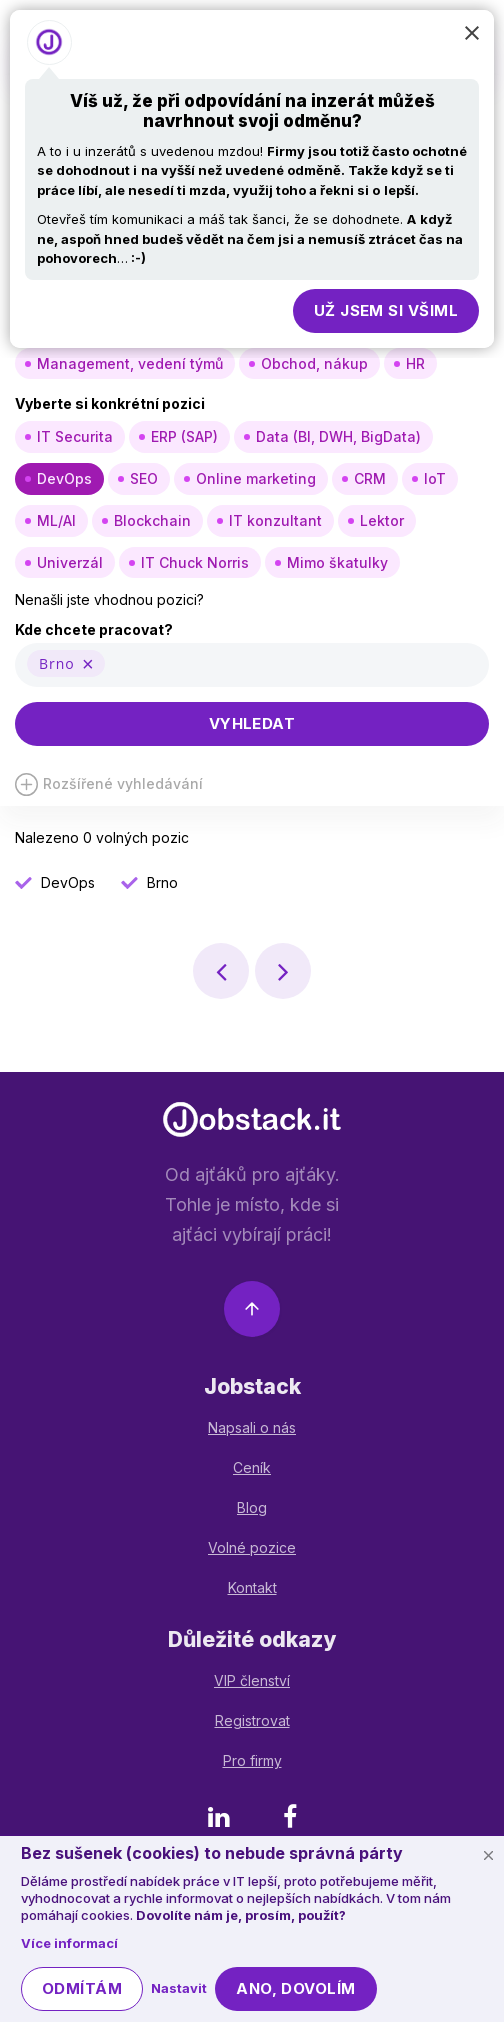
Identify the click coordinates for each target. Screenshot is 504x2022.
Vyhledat (252, 723)
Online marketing (256, 478)
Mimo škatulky (337, 562)
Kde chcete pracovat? (94, 629)
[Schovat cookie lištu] (488, 1855)
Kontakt (252, 1587)
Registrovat (252, 1720)
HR (415, 363)
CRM (370, 478)
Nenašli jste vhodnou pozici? (109, 599)
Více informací (69, 1943)
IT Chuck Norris (195, 562)
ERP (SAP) (184, 436)
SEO (144, 478)
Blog (252, 1507)
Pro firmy (252, 1760)
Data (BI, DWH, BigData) (338, 436)
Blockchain (152, 520)
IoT (435, 478)
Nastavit (179, 1988)
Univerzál (70, 562)
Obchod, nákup (314, 363)
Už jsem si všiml (386, 310)
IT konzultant (275, 520)
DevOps (64, 478)
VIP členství (252, 1680)
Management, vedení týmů (130, 363)
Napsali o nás (252, 1427)
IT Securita (75, 436)
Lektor (382, 520)
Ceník (252, 1467)
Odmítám (82, 1988)
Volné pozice (252, 1547)
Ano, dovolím (295, 1988)
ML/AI (56, 520)
